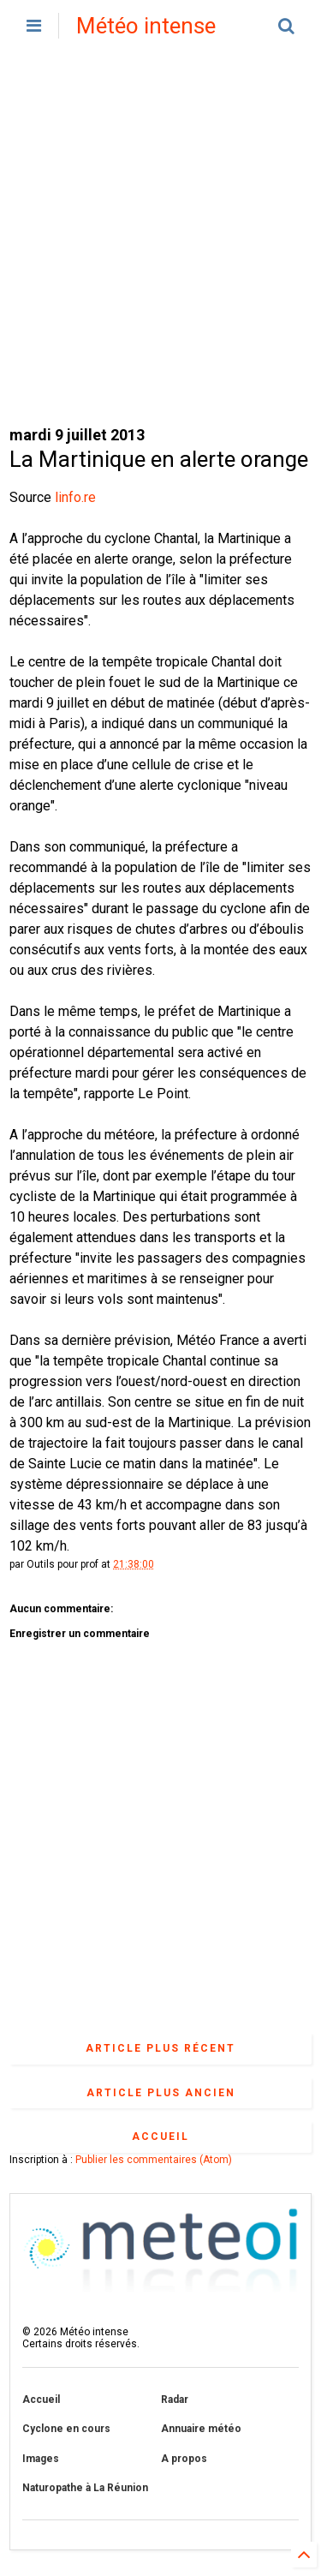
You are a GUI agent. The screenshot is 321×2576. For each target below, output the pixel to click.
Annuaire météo (201, 2429)
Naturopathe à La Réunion (85, 2488)
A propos (184, 2459)
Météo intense (146, 26)
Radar (174, 2400)
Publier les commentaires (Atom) (153, 2160)
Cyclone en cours (66, 2429)
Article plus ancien (160, 2093)
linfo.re (75, 497)
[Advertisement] (160, 237)
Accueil (160, 2137)
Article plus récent (160, 2048)
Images (40, 2459)
